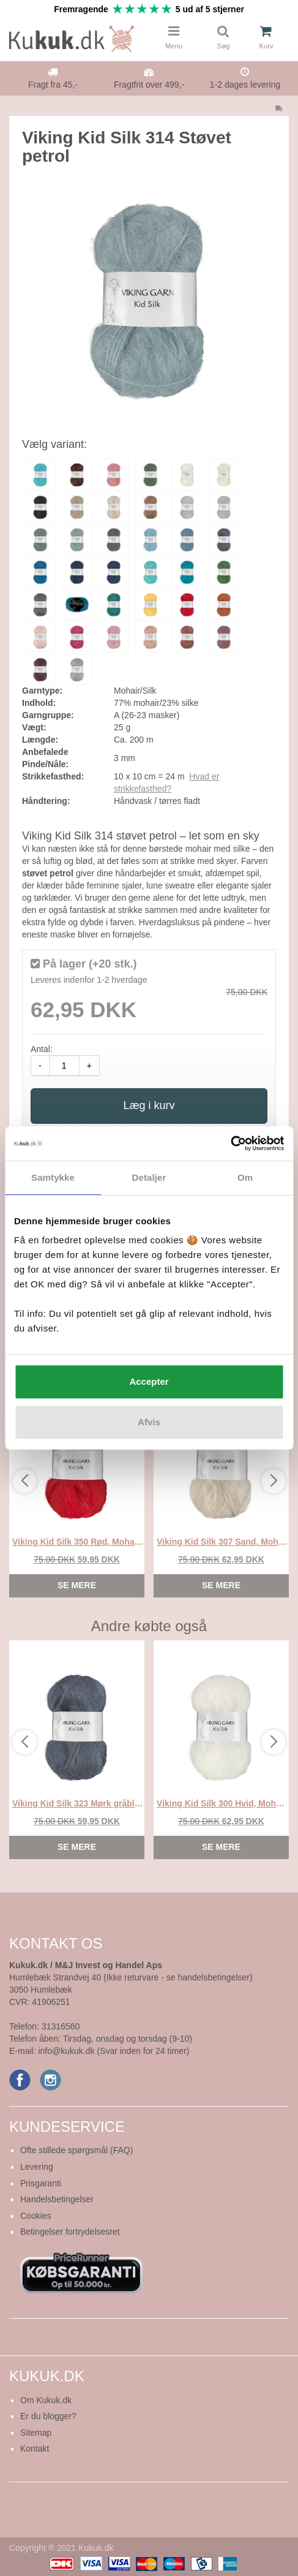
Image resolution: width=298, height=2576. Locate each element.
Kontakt (34, 2448)
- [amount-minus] (40, 1065)
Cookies (35, 2216)
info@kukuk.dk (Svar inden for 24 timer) (113, 2051)
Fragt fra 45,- (53, 84)
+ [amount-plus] (89, 1065)
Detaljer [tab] (149, 1177)
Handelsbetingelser (57, 2199)
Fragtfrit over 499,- (149, 84)
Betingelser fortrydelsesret (70, 2232)
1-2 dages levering (245, 84)
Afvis (149, 1422)
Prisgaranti (40, 2183)
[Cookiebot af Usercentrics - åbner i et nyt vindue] (230, 1143)
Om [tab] (245, 1177)
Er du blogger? (48, 2416)
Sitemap (35, 2433)
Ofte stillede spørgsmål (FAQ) (76, 2150)
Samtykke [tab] (53, 1177)
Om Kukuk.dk (46, 2400)
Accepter (148, 1381)
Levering (36, 2167)
